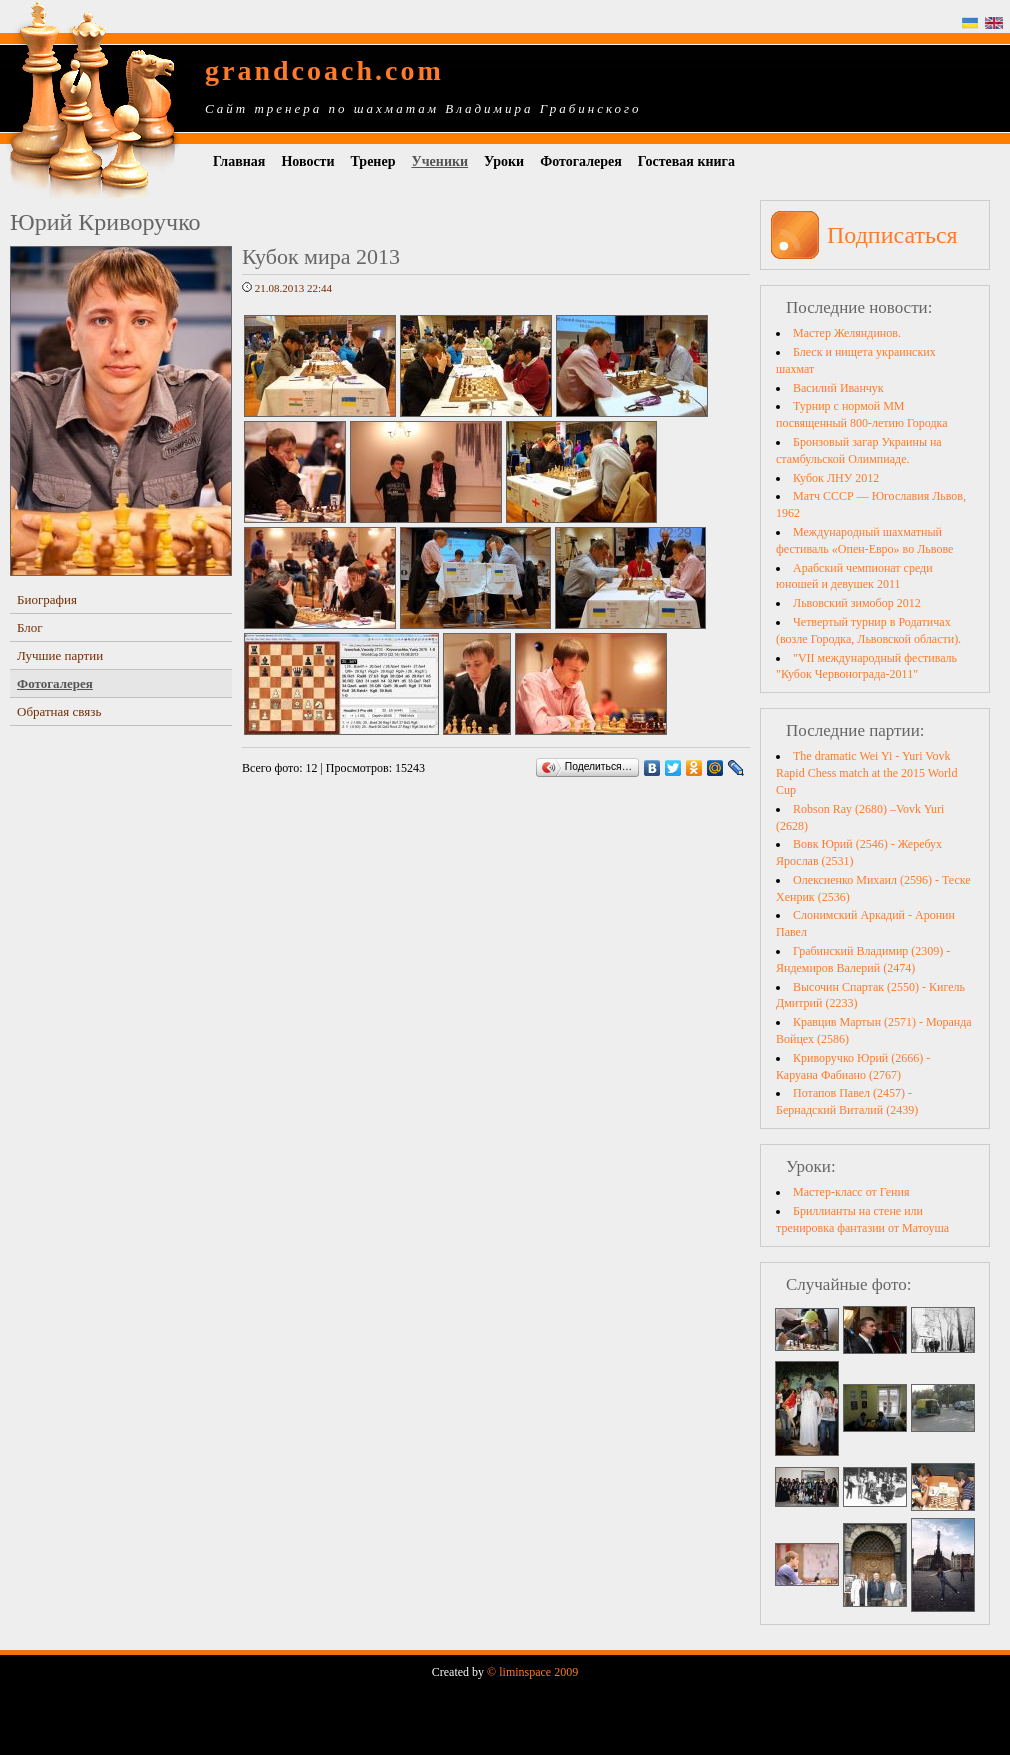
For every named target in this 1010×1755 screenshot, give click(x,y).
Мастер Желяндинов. (847, 333)
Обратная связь (59, 711)
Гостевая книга (686, 161)
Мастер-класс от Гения (851, 1192)
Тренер (373, 161)
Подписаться (892, 235)
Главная (239, 161)
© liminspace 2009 (532, 1672)
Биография (47, 599)
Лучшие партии (60, 655)
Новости (307, 161)
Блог (30, 627)
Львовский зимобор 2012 (857, 603)
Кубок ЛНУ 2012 (836, 478)
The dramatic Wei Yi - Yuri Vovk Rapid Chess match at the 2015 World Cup (866, 773)
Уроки (504, 161)
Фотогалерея (581, 161)
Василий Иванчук (838, 388)
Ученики (439, 161)
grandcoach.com (324, 70)
